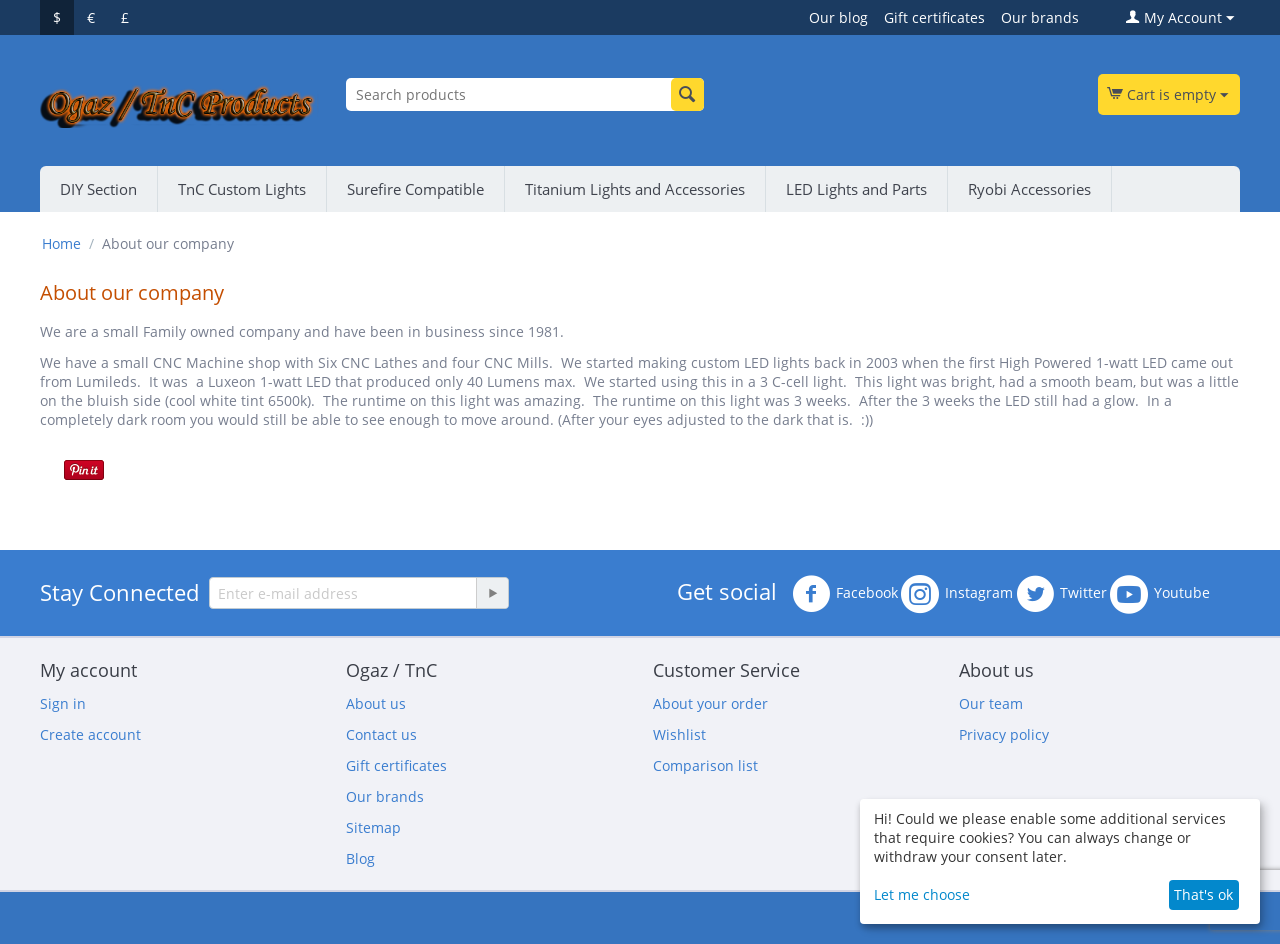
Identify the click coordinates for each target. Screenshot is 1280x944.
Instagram (957, 594)
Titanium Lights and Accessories (635, 189)
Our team (991, 703)
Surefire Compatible (415, 189)
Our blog (838, 17)
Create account (90, 734)
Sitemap (373, 827)
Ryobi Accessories (1029, 189)
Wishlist (679, 734)
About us (376, 703)
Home (61, 243)
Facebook (845, 594)
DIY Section (98, 189)
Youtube (1160, 594)
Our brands (1040, 17)
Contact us (381, 734)
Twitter (1061, 594)
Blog (360, 858)
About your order (710, 703)
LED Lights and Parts (856, 189)
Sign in (63, 703)
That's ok (1203, 894)
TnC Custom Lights (242, 189)
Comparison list (705, 765)
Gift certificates (934, 17)
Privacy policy (1004, 734)
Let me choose (922, 894)
